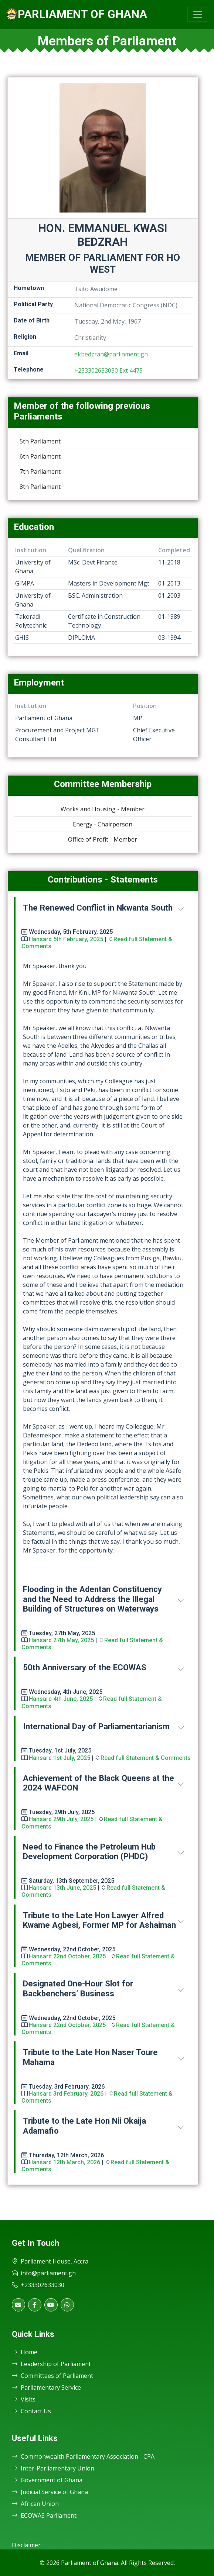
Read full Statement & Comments (146, 1757)
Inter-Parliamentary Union (53, 2468)
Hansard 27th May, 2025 (61, 1640)
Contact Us (31, 2411)
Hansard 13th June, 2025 (62, 1887)
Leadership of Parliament (51, 2364)
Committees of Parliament (52, 2376)
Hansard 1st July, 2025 (59, 1757)
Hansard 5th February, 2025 (66, 939)
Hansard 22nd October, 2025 (67, 1956)
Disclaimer (26, 2545)
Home (24, 2352)
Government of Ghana (47, 2480)
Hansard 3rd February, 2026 (66, 2093)
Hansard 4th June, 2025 (61, 1698)
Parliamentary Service (46, 2387)
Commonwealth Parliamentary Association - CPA (83, 2456)
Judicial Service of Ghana (50, 2492)
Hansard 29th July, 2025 (61, 1819)
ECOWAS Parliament (44, 2515)
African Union (35, 2504)
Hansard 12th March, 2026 (64, 2162)
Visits (23, 2399)
